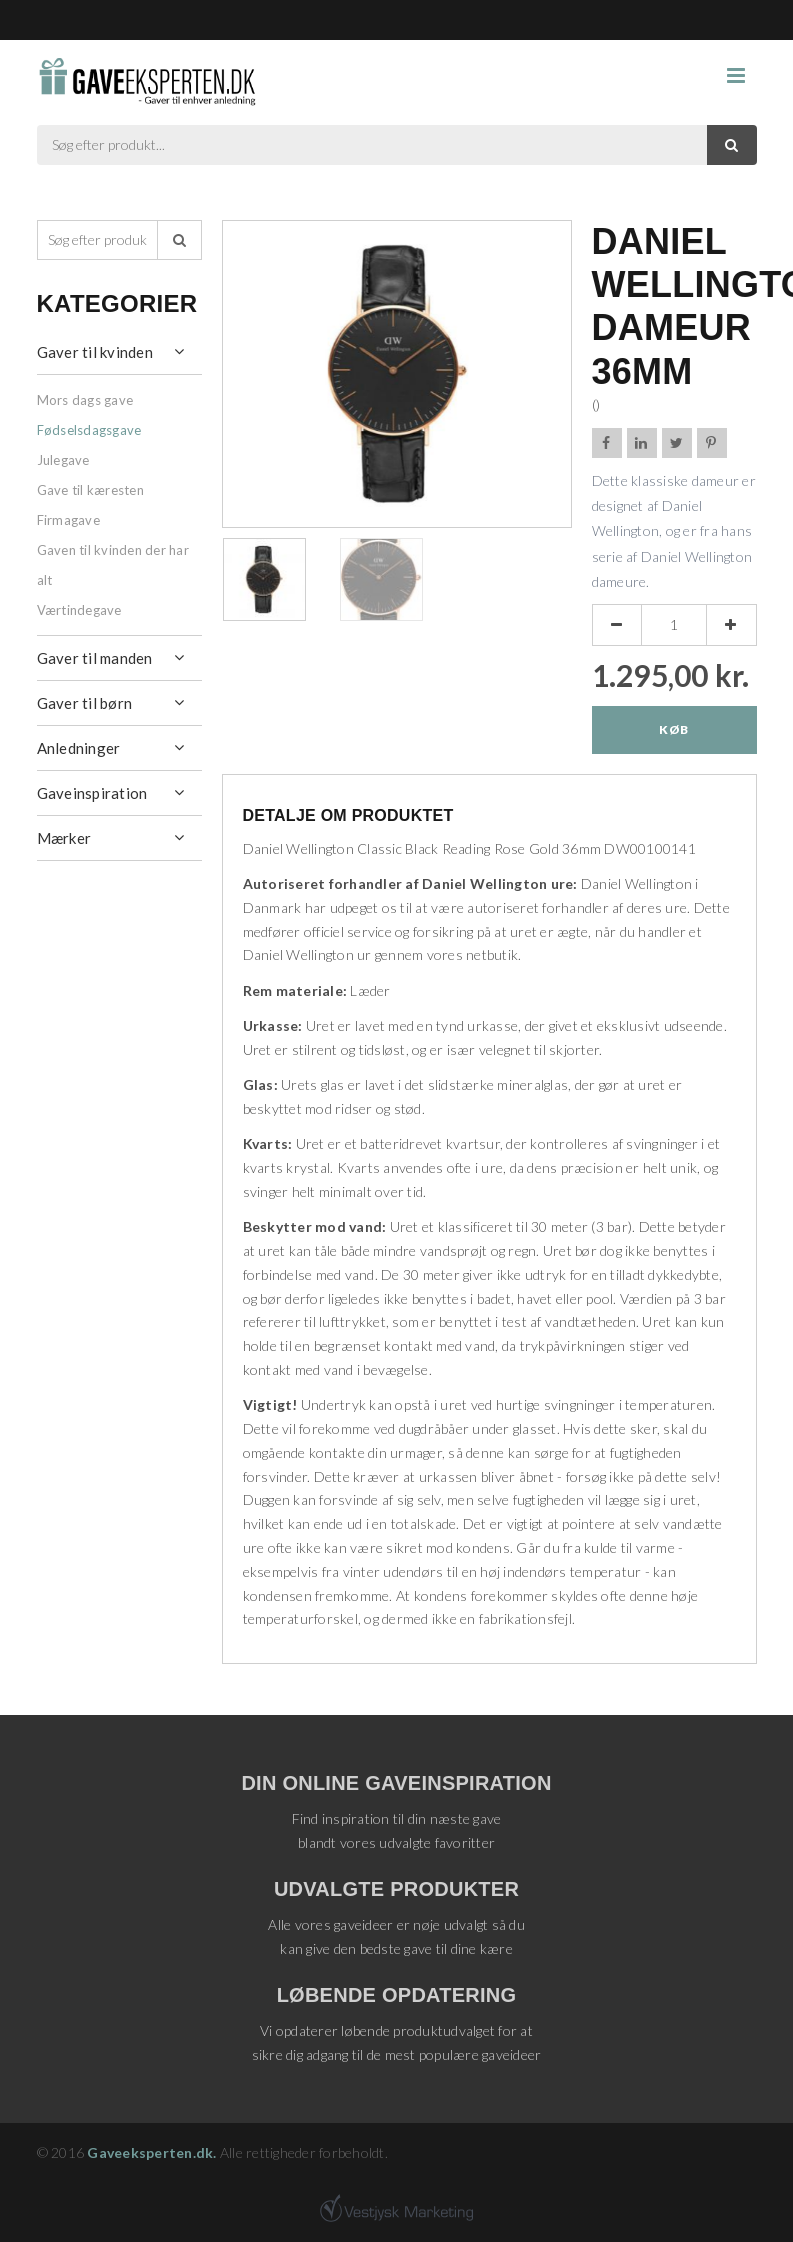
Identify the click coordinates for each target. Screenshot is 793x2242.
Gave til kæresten (90, 490)
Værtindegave (79, 610)
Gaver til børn (85, 703)
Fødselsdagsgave (89, 430)
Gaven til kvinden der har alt (113, 565)
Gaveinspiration (92, 793)
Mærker (64, 838)
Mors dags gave (85, 400)
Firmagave (68, 520)
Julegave (63, 460)
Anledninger (79, 748)
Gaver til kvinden (95, 352)
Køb (673, 729)
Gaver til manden (95, 658)
